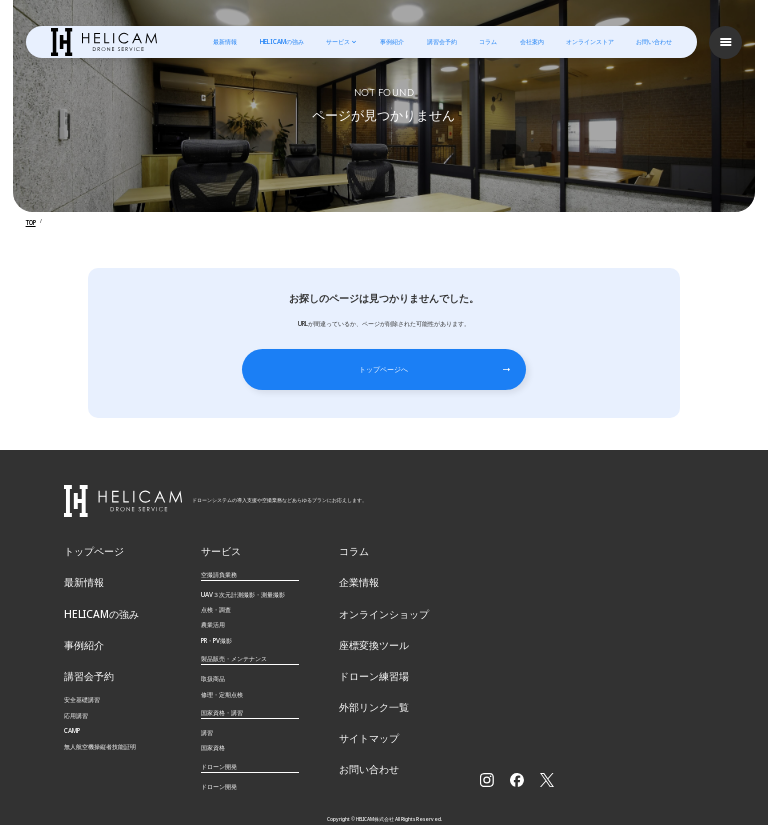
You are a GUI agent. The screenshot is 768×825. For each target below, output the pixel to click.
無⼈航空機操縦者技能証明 (100, 718)
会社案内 (533, 40)
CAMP (72, 703)
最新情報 (226, 40)
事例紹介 (393, 40)
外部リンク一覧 (367, 678)
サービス (339, 40)
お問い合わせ (655, 40)
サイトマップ (363, 706)
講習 (207, 717)
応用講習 (76, 687)
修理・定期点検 (222, 679)
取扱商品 (213, 663)
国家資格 (213, 732)
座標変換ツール (367, 622)
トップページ (88, 538)
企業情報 (355, 566)
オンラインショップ (375, 594)
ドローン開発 (219, 771)
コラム (489, 40)
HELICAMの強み (283, 40)
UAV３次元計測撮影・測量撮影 (243, 579)
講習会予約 (443, 40)
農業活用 (213, 610)
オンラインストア (591, 40)
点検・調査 (216, 594)
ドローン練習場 (367, 650)
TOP (31, 221)
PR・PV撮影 (216, 625)
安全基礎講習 (82, 672)
